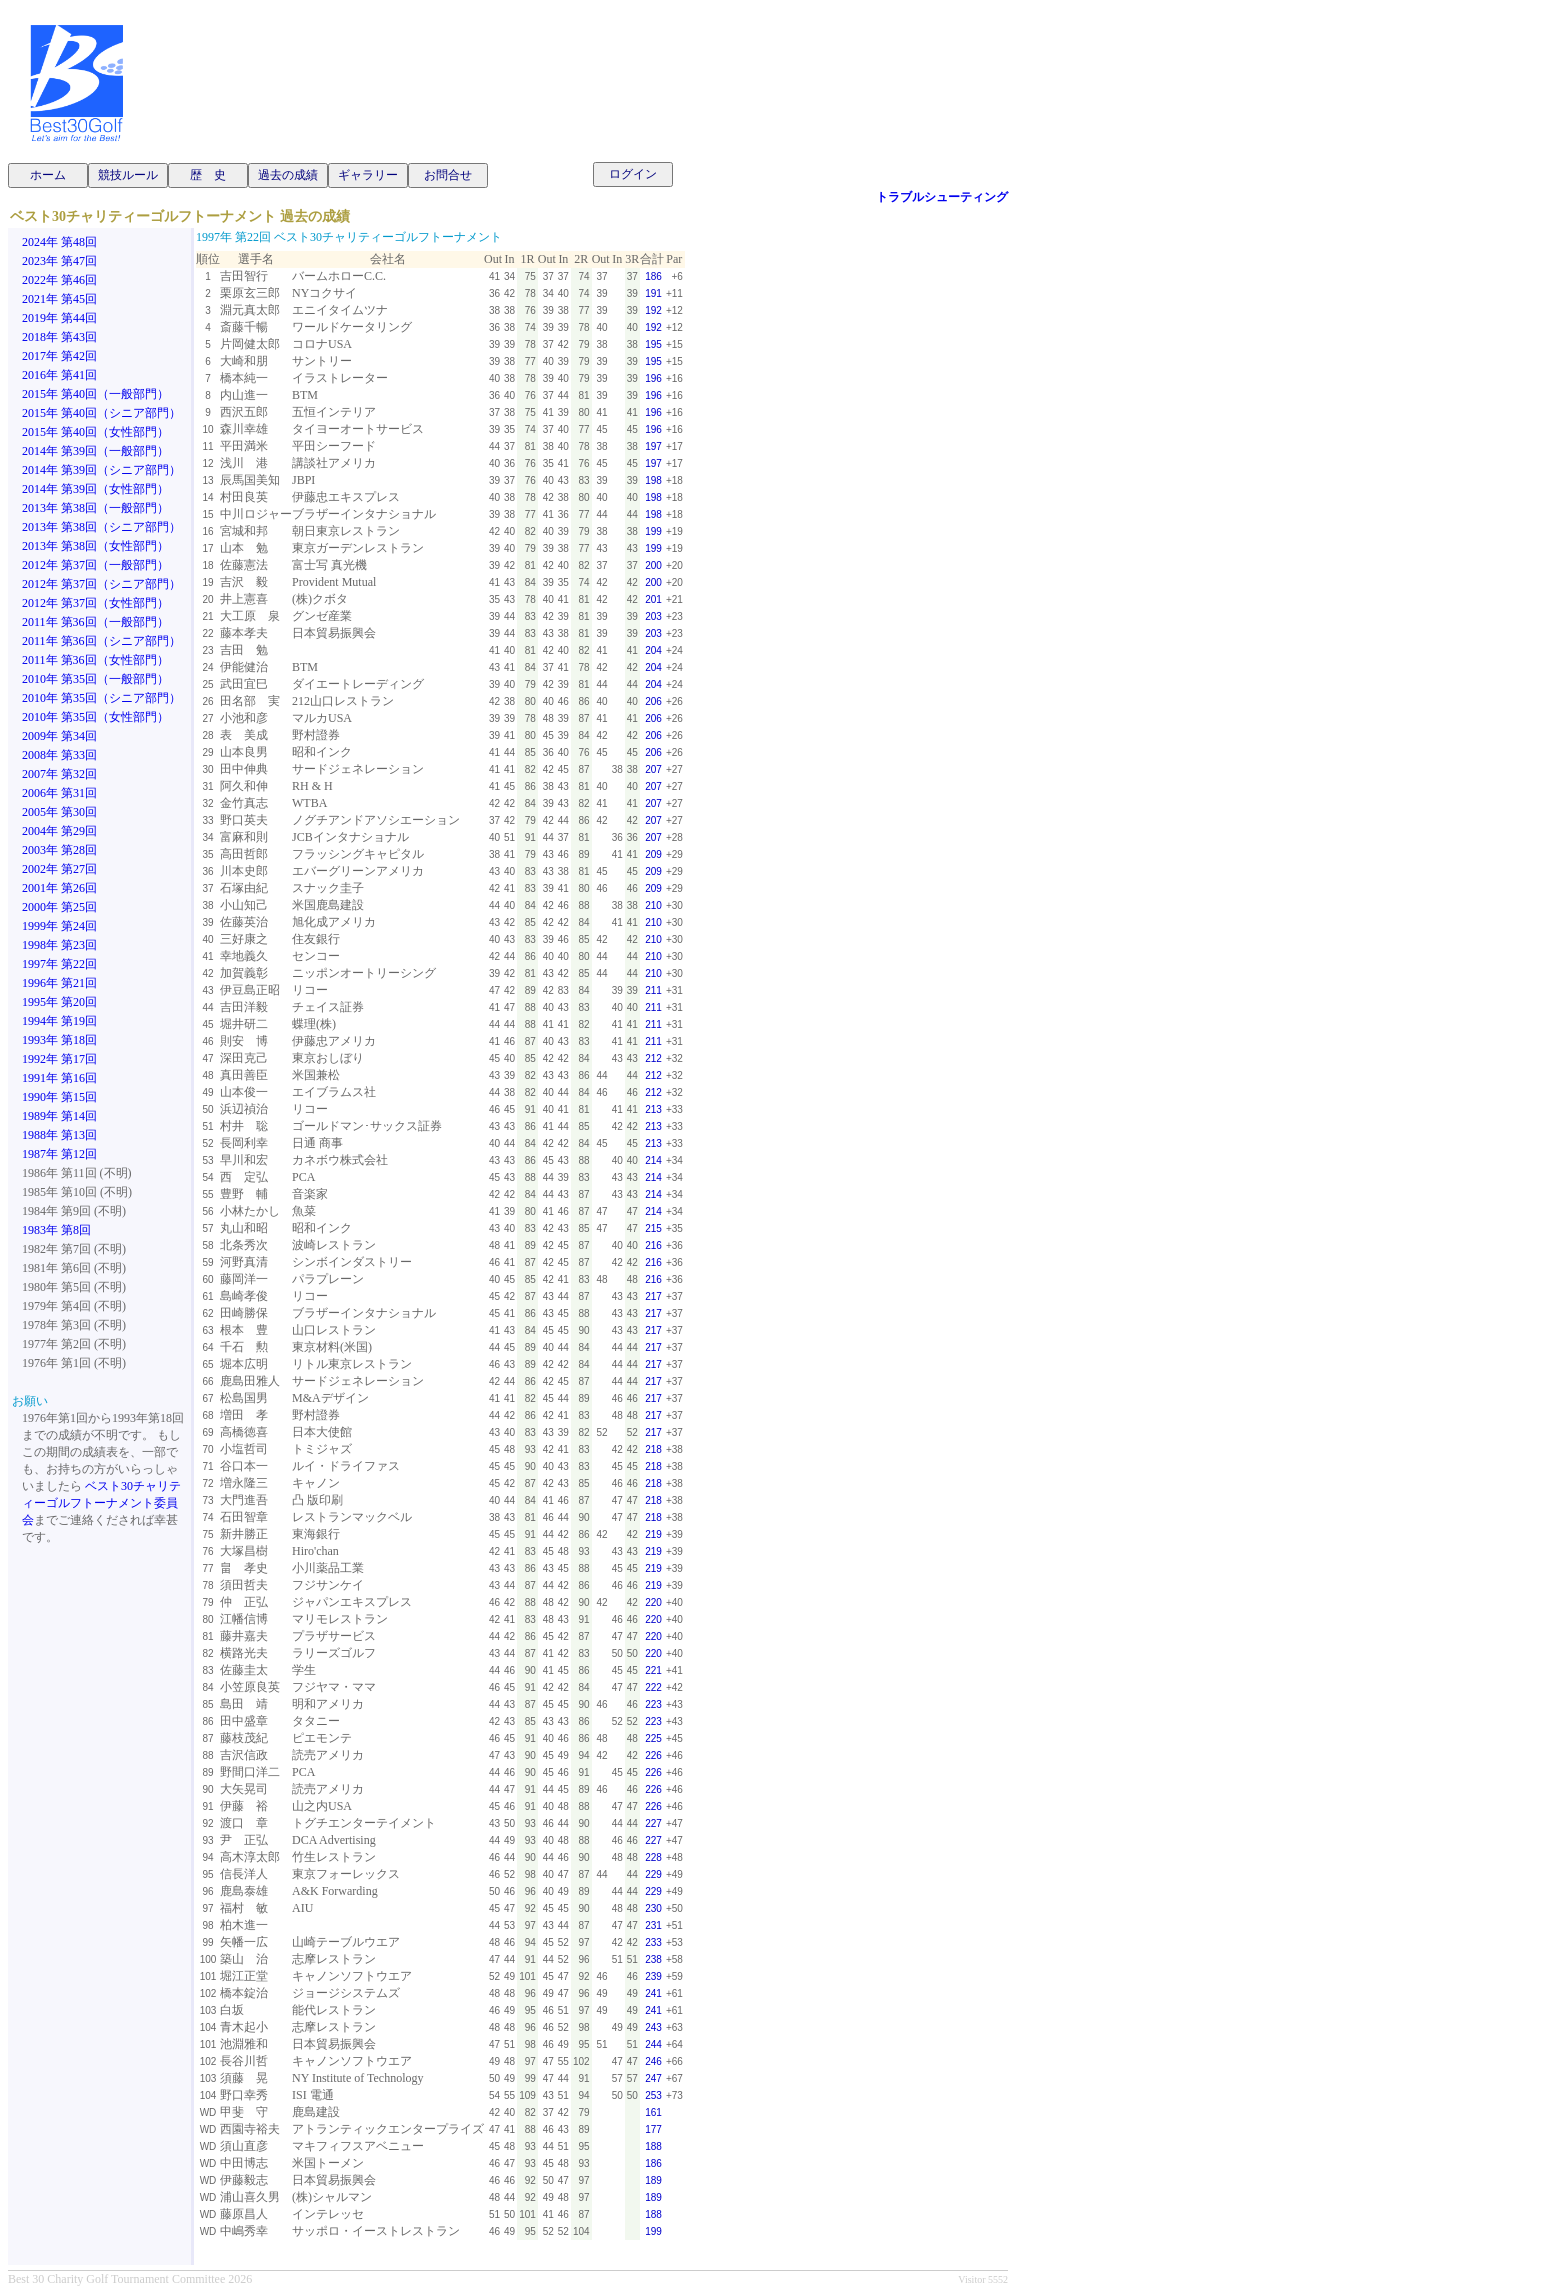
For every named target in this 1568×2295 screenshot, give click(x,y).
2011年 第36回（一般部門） (95, 622)
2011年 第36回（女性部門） (95, 660)
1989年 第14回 (59, 1116)
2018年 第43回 (59, 337)
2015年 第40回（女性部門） (95, 432)
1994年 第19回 (59, 1021)
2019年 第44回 (59, 318)
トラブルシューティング (942, 197)
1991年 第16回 (59, 1078)
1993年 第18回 (59, 1040)
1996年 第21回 (59, 983)
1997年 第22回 (59, 964)
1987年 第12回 (59, 1154)
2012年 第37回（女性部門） (95, 603)
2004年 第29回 (59, 831)
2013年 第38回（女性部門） (95, 546)
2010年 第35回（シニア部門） (101, 698)
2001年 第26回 (59, 888)
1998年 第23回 (59, 945)
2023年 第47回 (59, 261)
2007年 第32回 (59, 774)
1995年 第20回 (59, 1002)
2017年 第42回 (59, 356)
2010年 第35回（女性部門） (95, 717)
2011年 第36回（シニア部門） (101, 641)
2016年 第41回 (59, 375)
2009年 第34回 (59, 736)
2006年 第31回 (59, 793)
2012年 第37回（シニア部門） (101, 584)
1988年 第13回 (59, 1135)
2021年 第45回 (59, 299)
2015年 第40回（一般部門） (95, 394)
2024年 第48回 (59, 242)
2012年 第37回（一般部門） (95, 565)
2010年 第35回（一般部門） (95, 679)
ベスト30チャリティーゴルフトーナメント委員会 (101, 1503)
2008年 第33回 (59, 755)
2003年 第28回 (59, 850)
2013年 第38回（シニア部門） (101, 527)
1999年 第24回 (59, 926)
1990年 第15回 (59, 1097)
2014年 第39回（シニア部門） (101, 470)
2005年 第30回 (59, 812)
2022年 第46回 (59, 280)
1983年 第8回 (56, 1230)
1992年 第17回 (59, 1059)
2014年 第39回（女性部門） (95, 489)
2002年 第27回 (59, 869)
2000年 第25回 (59, 907)
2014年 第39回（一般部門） (95, 451)
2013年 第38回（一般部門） (95, 508)
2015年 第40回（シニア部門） (101, 413)
